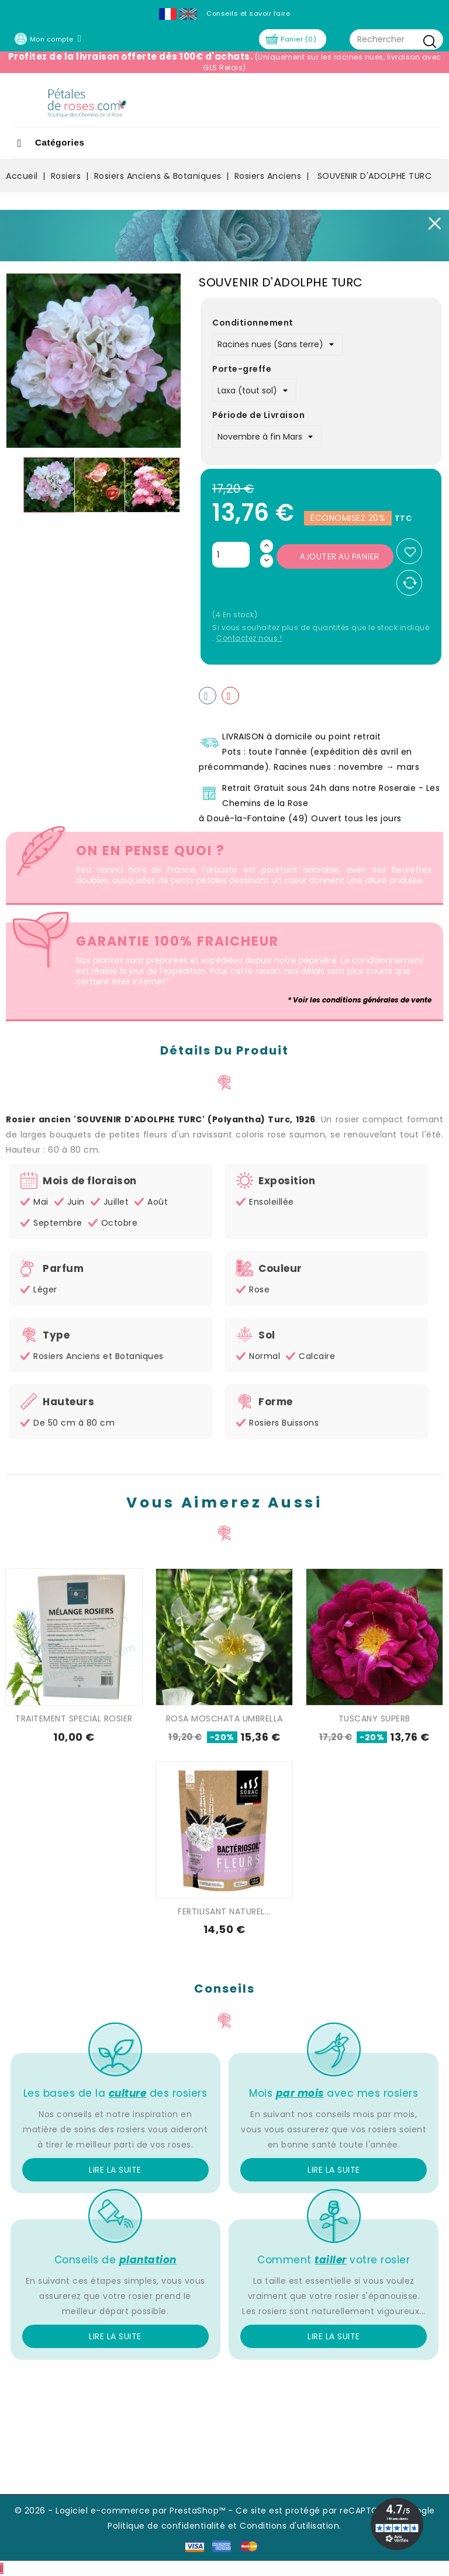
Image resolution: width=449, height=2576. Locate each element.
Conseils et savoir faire (248, 13)
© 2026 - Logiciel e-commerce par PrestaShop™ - (125, 2510)
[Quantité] (231, 555)
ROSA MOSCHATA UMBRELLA (224, 1718)
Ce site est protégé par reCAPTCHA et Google (335, 2510)
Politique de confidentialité (166, 2526)
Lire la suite (115, 2170)
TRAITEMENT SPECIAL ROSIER (74, 1718)
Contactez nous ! (249, 638)
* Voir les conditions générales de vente (359, 1000)
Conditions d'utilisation (289, 2526)
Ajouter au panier (339, 556)
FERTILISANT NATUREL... (224, 1911)
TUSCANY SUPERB (374, 1718)
